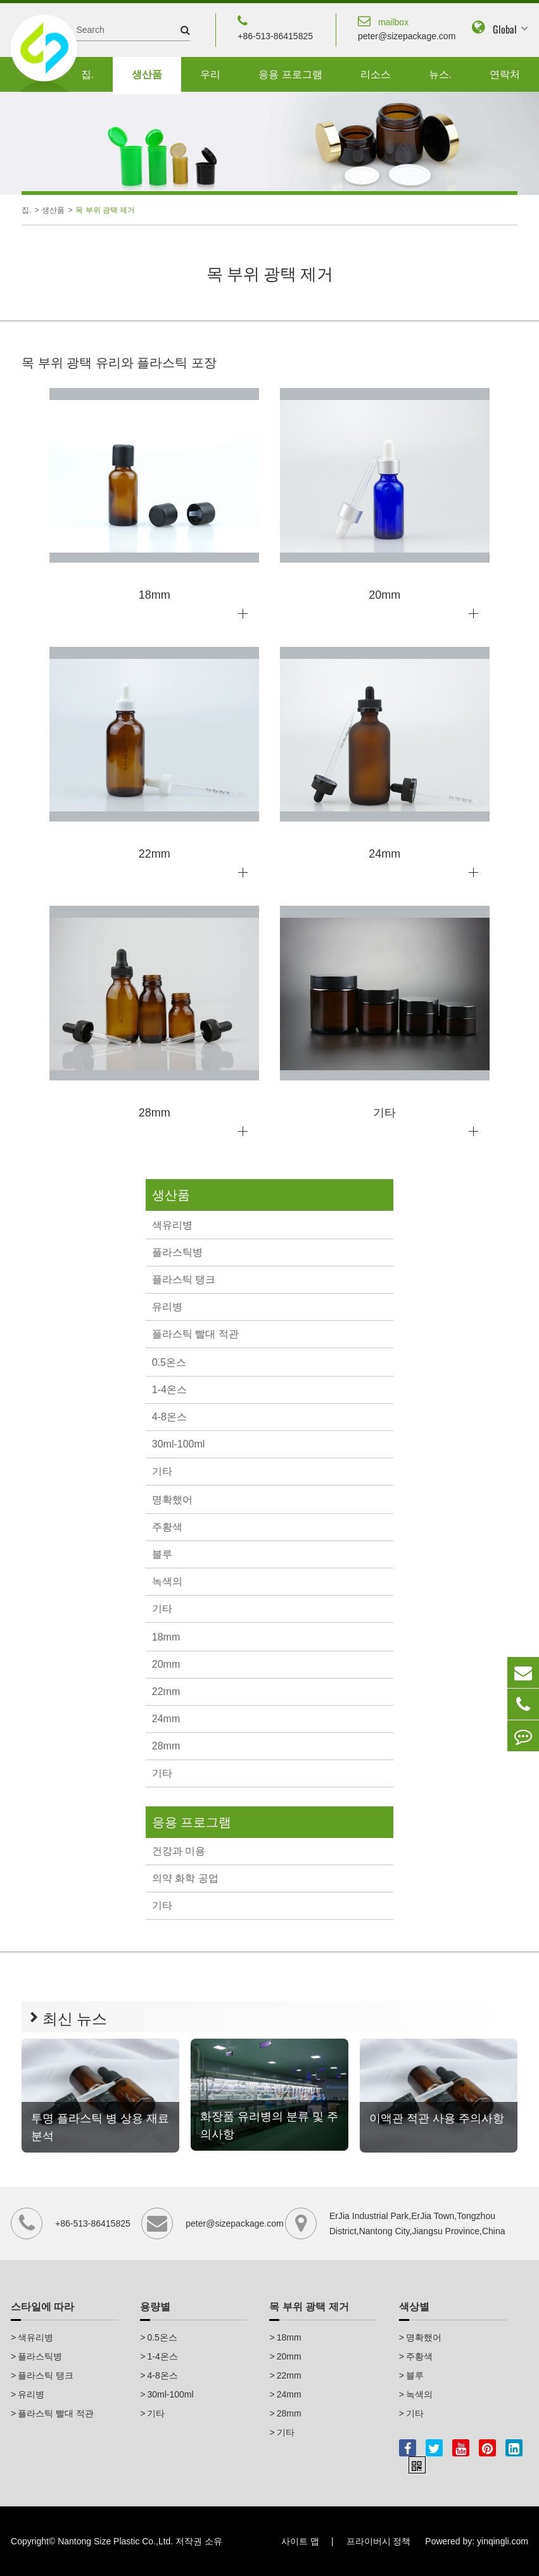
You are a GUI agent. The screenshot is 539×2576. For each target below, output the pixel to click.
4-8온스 (169, 1416)
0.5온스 (169, 1362)
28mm (166, 1746)
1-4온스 (169, 1389)
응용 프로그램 (290, 74)
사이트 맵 (300, 2541)
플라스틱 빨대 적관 (195, 1334)
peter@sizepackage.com (406, 27)
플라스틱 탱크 (183, 1279)
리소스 (375, 74)
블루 (162, 1554)
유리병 (167, 1306)
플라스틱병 (177, 1252)
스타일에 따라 (42, 2306)
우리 (210, 74)
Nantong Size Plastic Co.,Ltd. (115, 2541)
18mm (166, 1637)
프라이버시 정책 (378, 2541)
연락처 (505, 74)
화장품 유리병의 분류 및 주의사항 (269, 2125)
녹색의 (167, 1581)
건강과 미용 (178, 1851)
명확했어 (172, 1499)
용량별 (155, 2306)
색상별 (414, 2306)
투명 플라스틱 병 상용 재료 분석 (100, 2127)
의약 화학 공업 (185, 1878)
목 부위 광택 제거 (105, 210)
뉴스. (440, 74)
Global (505, 29)
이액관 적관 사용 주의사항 (436, 2118)
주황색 (167, 1527)
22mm (166, 1691)
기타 (162, 1471)
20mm (166, 1664)
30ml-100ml (178, 1444)
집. (87, 74)
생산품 (147, 74)
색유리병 (172, 1225)
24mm (166, 1718)
